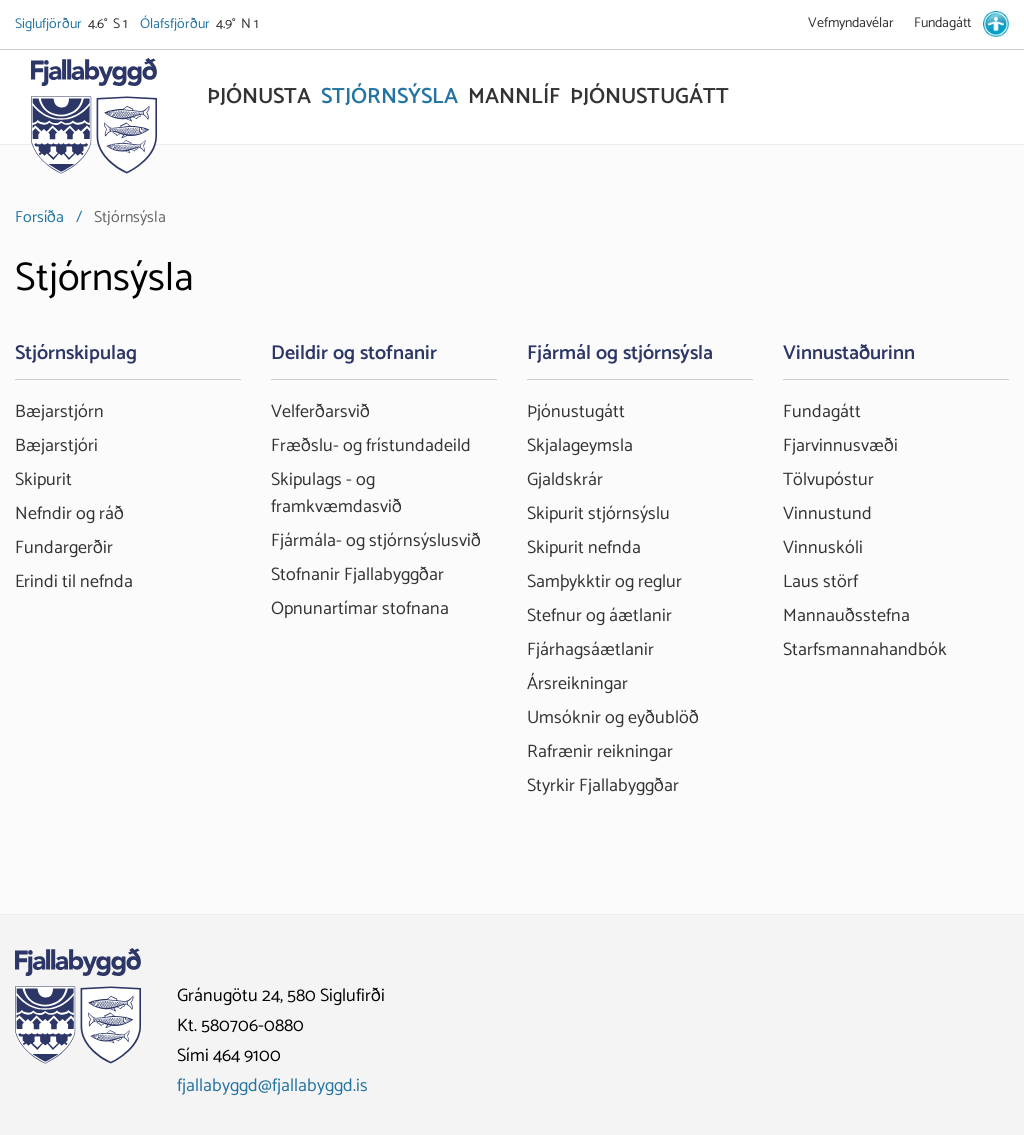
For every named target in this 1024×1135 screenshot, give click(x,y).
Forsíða (39, 217)
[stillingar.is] (996, 24)
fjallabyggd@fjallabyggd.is (272, 1086)
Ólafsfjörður (176, 24)
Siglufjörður (50, 24)
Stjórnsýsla (130, 217)
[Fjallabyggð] (93, 122)
